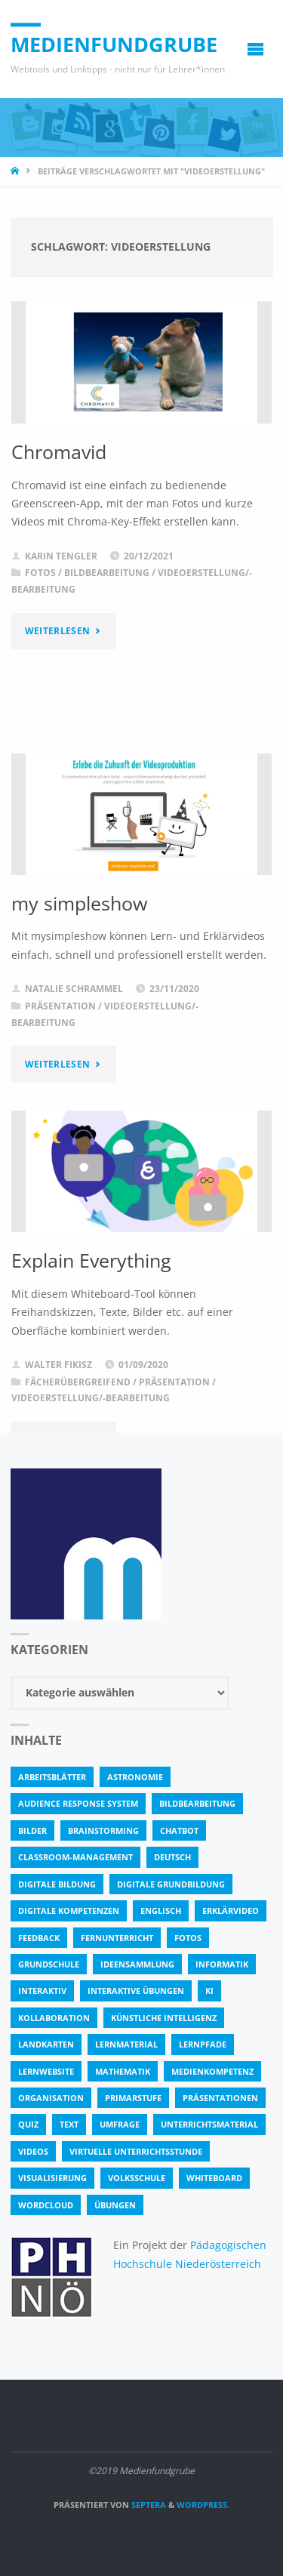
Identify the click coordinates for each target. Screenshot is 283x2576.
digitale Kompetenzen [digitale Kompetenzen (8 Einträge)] (68, 1910)
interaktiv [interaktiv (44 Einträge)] (42, 1990)
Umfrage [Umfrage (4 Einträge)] (120, 2124)
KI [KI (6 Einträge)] (209, 1990)
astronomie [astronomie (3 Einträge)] (135, 1777)
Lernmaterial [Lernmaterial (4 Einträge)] (126, 2044)
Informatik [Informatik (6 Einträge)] (221, 1964)
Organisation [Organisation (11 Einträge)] (51, 2097)
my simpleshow (79, 903)
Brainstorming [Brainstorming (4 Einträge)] (103, 1830)
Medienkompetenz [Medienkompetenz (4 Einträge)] (212, 2071)
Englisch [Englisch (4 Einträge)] (160, 1910)
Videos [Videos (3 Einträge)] (33, 2151)
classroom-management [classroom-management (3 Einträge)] (75, 1857)
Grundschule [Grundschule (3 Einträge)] (48, 1964)
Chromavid (58, 451)
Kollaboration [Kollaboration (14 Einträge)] (54, 2017)
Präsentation (60, 1006)
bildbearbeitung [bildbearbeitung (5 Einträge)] (197, 1803)
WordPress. (203, 2504)
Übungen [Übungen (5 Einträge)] (115, 2205)
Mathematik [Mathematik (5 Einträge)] (122, 2071)
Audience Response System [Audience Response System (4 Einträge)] (78, 1803)
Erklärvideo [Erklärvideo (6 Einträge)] (230, 1910)
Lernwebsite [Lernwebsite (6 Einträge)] (46, 2071)
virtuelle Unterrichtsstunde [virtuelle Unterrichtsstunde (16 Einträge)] (135, 2151)
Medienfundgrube (114, 44)
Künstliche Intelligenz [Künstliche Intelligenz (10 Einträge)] (164, 2017)
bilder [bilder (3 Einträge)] (32, 1830)
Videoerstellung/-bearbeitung (90, 1397)
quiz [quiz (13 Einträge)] (28, 2124)
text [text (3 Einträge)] (69, 2124)
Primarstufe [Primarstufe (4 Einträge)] (133, 2097)
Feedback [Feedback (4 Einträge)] (39, 1937)
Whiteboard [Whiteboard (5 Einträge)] (214, 2177)
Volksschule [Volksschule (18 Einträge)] (136, 2177)
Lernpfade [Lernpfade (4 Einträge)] (202, 2044)
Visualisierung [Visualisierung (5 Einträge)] (52, 2177)
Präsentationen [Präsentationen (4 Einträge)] (220, 2097)
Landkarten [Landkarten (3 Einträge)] (46, 2044)
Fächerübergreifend (78, 1382)
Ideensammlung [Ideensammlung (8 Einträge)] (137, 1964)
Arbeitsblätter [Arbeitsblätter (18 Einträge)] (52, 1777)
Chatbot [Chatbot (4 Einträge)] (179, 1830)
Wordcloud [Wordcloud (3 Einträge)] (45, 2205)
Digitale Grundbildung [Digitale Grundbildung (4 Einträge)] (171, 1884)
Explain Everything (91, 1260)
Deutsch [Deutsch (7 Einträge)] (172, 1857)
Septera (147, 2504)
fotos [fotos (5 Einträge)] (187, 1937)
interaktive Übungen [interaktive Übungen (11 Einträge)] (136, 1990)
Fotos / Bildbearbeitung (87, 572)
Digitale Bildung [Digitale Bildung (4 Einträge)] (57, 1884)
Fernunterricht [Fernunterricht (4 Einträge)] (117, 1937)
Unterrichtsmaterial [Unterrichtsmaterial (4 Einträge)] (209, 2124)
